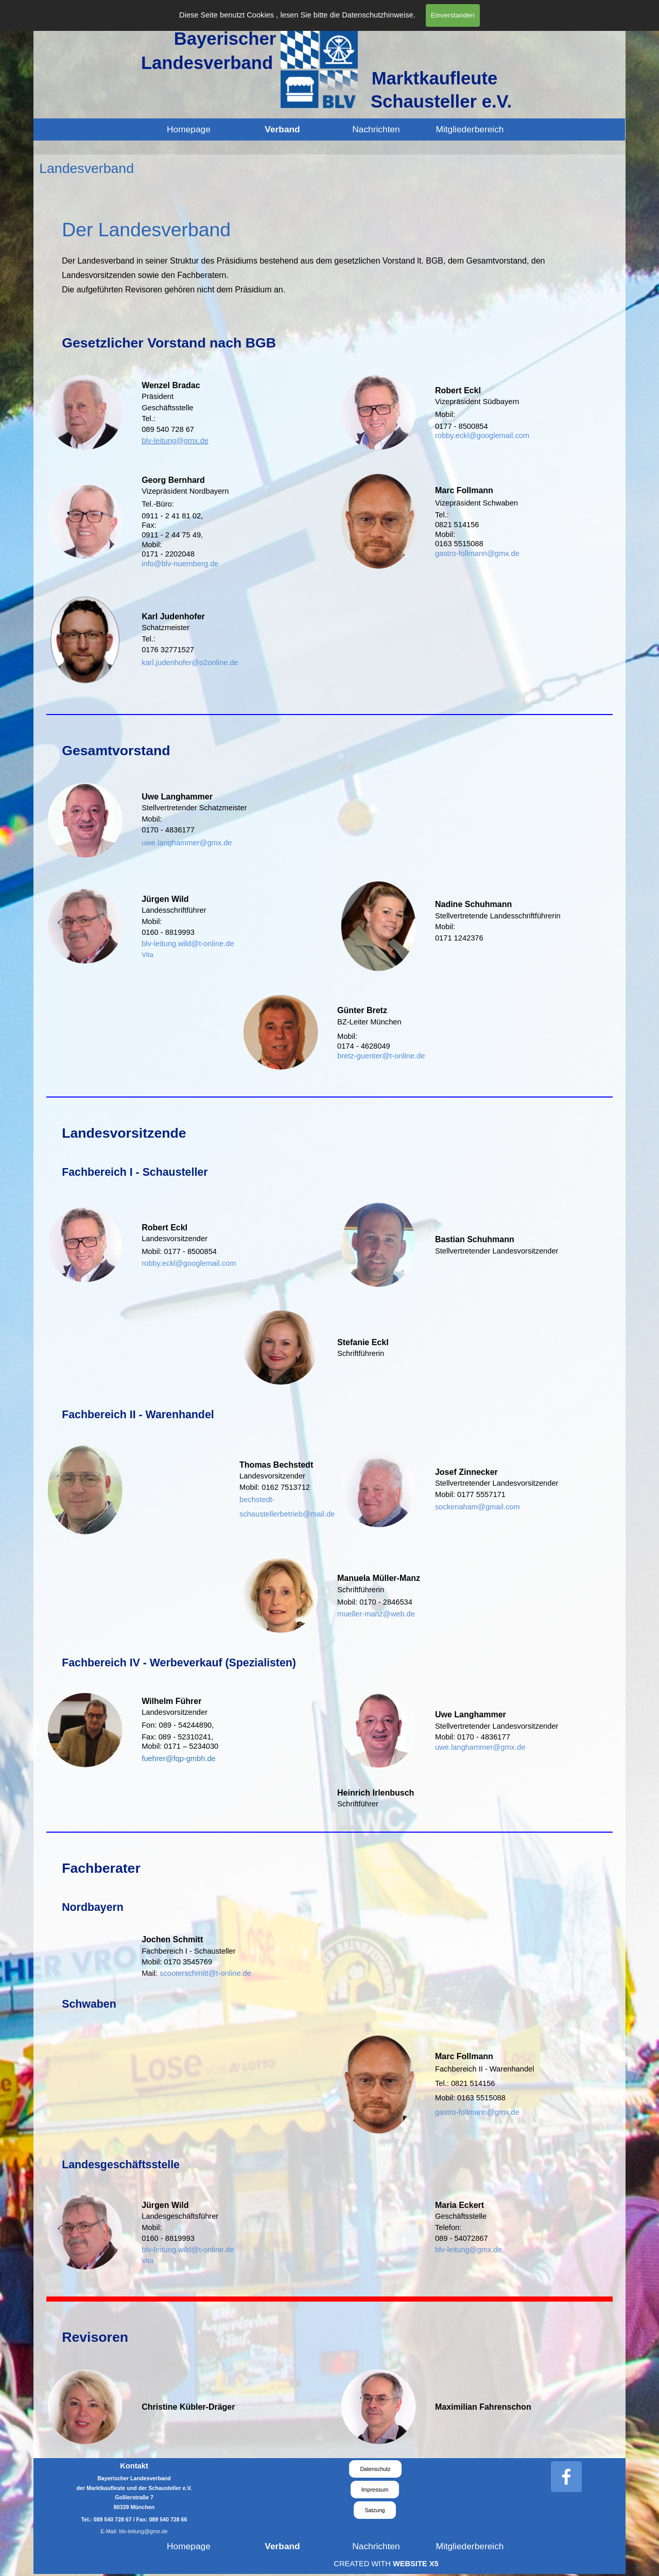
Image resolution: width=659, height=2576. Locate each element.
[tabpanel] (329, 256)
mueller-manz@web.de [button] (376, 1614)
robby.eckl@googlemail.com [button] (482, 435)
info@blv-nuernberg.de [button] (180, 564)
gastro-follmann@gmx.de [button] (477, 553)
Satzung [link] (375, 2510)
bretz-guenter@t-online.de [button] (381, 1056)
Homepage (189, 129)
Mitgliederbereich (470, 129)
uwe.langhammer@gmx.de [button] (187, 843)
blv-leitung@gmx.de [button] (175, 441)
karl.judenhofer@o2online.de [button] (190, 662)
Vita (147, 955)
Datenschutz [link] (375, 2469)
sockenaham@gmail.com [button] (477, 1507)
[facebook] (566, 2476)
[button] (179, 1757)
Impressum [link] (375, 2489)
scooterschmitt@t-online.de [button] (205, 1973)
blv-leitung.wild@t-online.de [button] (188, 943)
